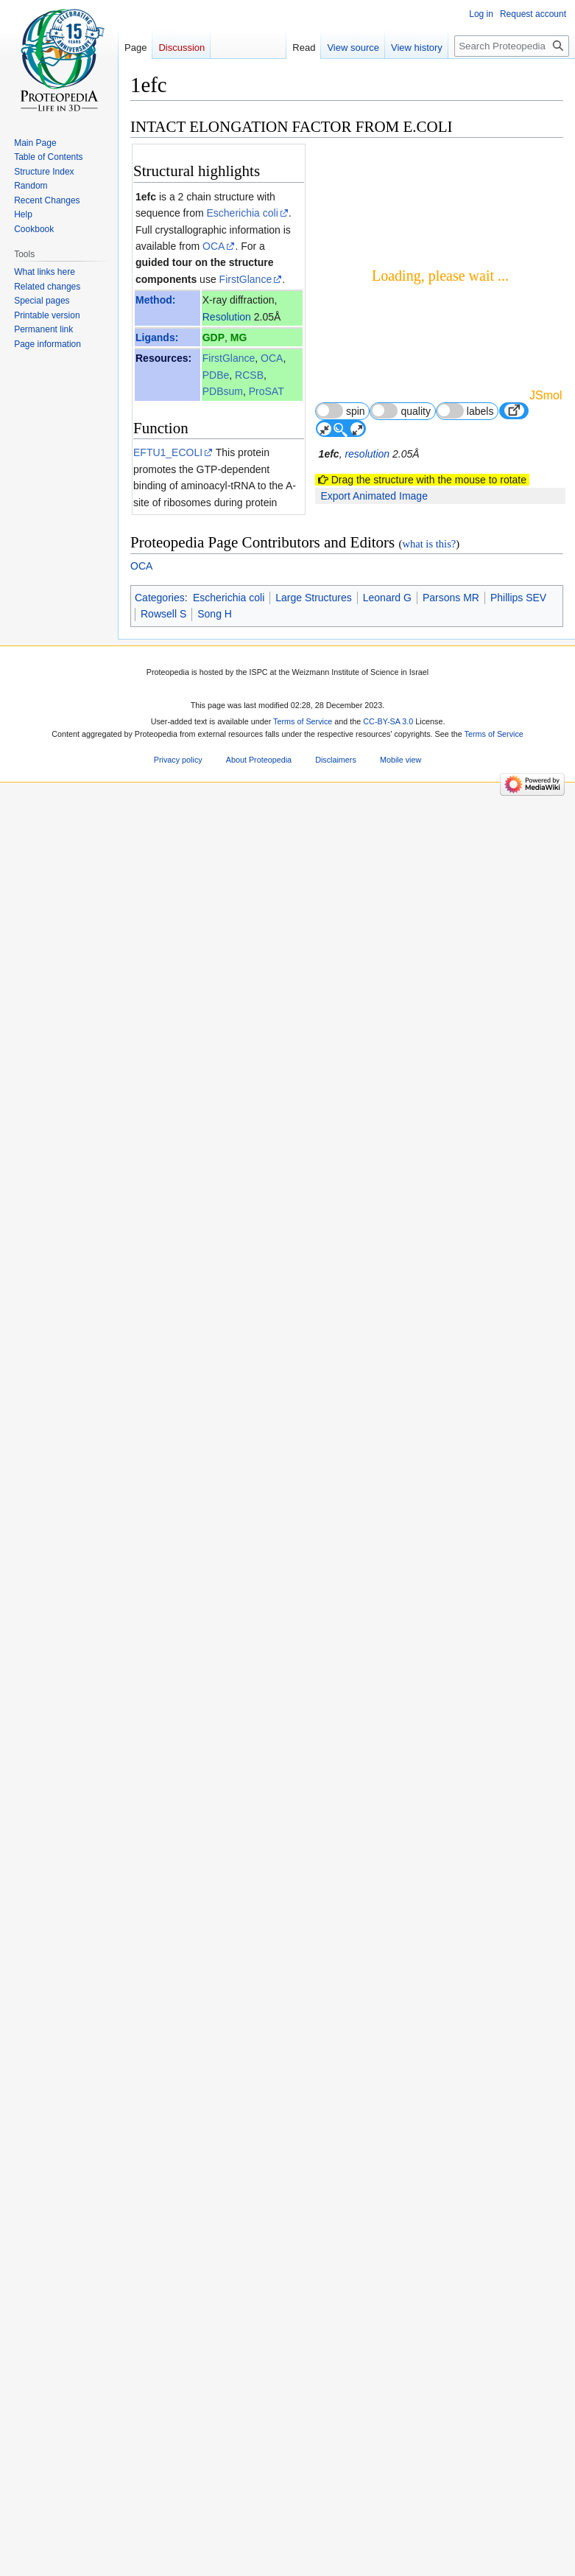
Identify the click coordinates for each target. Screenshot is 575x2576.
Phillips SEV (518, 2569)
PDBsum (222, 391)
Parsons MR (451, 2569)
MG (238, 337)
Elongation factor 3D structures (220, 2086)
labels (465, 411)
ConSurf (175, 796)
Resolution (226, 317)
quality (400, 411)
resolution (367, 454)
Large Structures (313, 2569)
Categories (160, 2569)
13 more (282, 2011)
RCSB (249, 375)
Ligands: (156, 337)
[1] (224, 1807)
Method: (155, 300)
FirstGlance (245, 279)
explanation (223, 763)
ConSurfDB (228, 746)
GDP (213, 337)
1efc (145, 197)
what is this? (429, 2516)
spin (340, 411)
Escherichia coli (242, 213)
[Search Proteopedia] (511, 46)
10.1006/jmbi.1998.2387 (238, 2292)
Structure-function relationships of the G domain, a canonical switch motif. (213, 1959)
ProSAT (266, 391)
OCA (213, 246)
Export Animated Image (374, 496)
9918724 (215, 2275)
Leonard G (387, 2569)
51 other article (266, 2024)
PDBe (216, 375)
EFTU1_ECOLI (167, 452)
